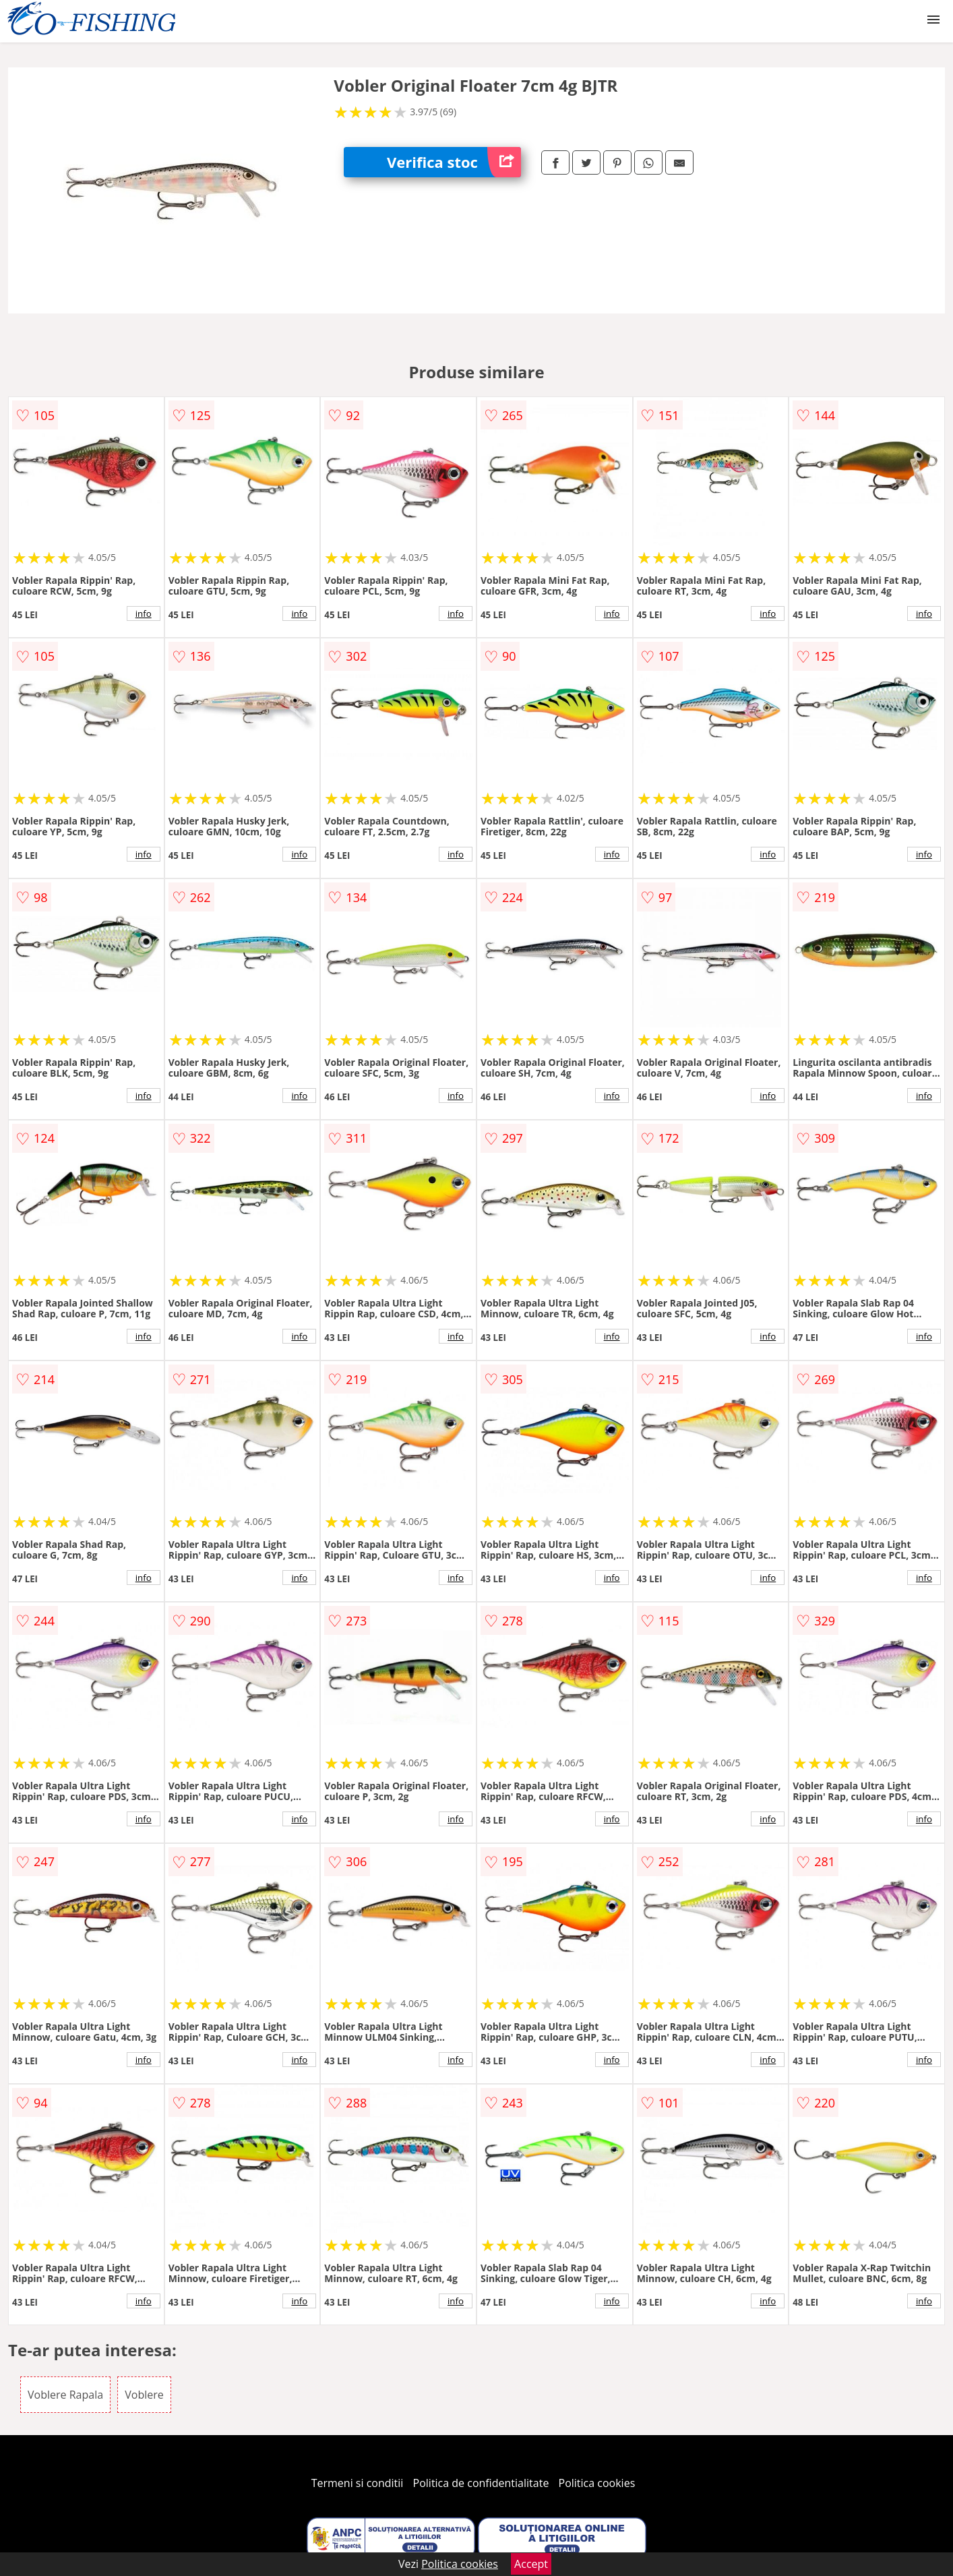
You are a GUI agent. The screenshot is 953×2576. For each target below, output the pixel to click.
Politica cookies (597, 2483)
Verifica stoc (454, 162)
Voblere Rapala (65, 2394)
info (143, 613)
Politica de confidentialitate (481, 2483)
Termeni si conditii (357, 2483)
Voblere (144, 2394)
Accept (531, 2563)
